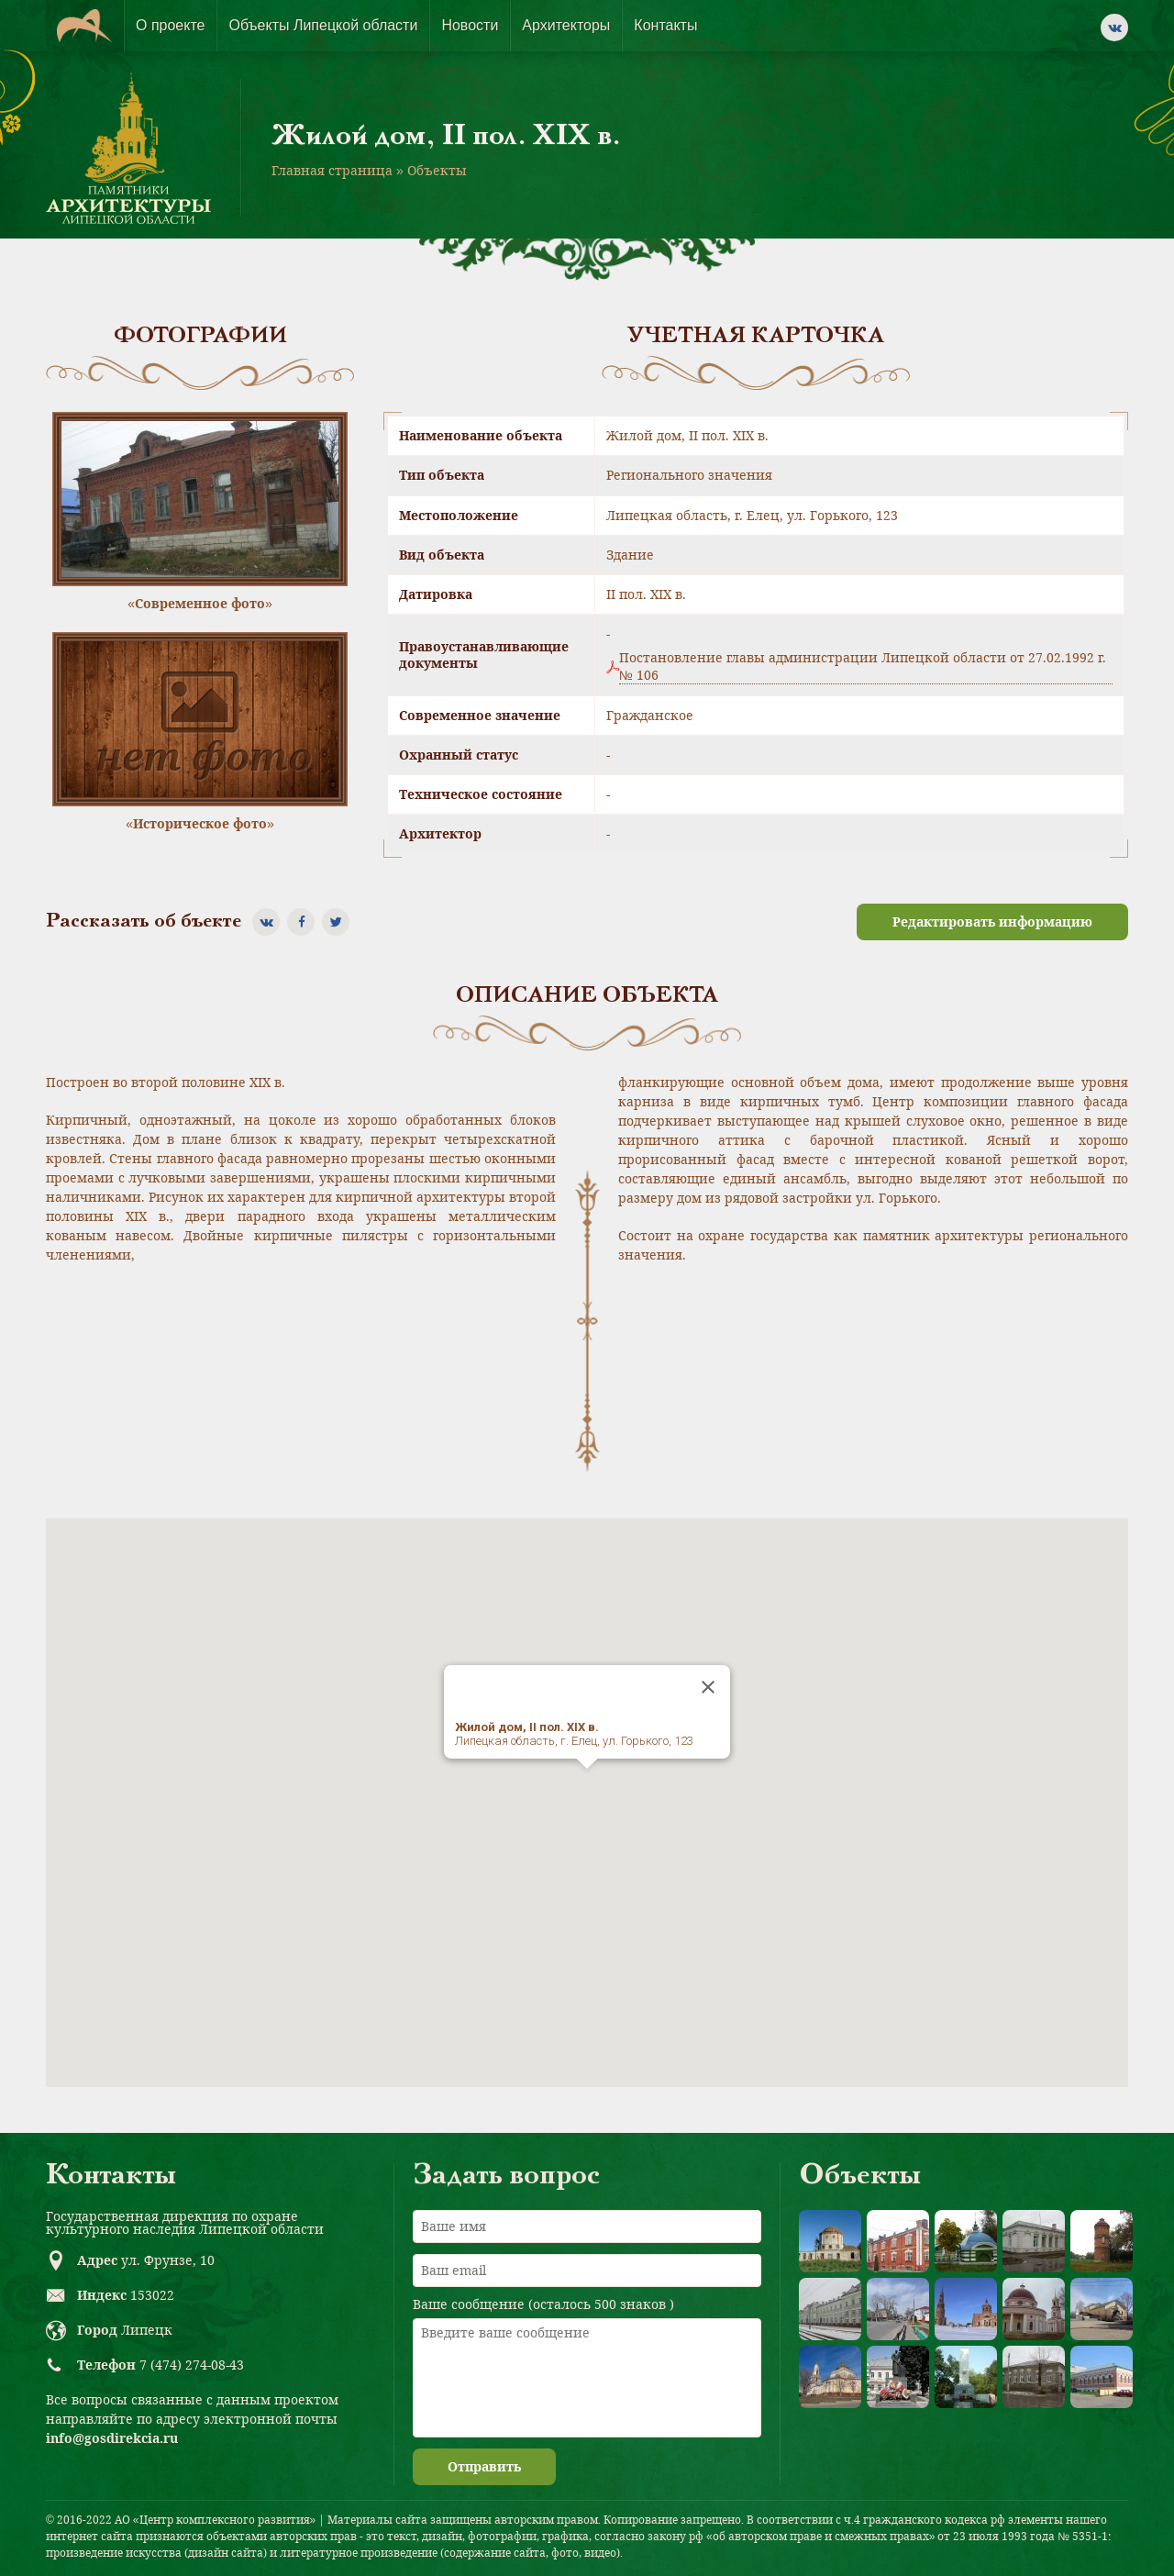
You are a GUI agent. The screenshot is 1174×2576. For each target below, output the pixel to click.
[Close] (708, 1687)
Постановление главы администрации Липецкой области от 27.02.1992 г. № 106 (862, 666)
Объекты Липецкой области (322, 25)
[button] (587, 1786)
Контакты (665, 25)
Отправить (484, 2466)
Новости (469, 25)
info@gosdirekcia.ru (112, 2438)
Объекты (437, 170)
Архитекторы (566, 25)
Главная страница (332, 170)
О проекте (170, 25)
